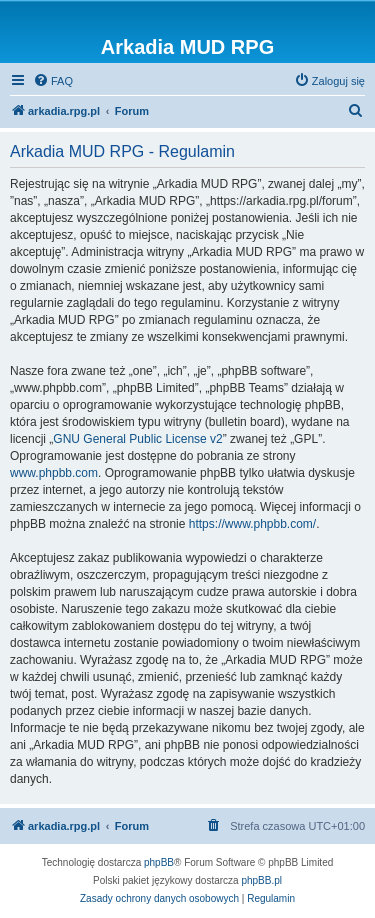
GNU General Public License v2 (137, 439)
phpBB (159, 862)
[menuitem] (53, 81)
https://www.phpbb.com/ (252, 524)
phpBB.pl (261, 880)
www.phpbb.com (54, 473)
